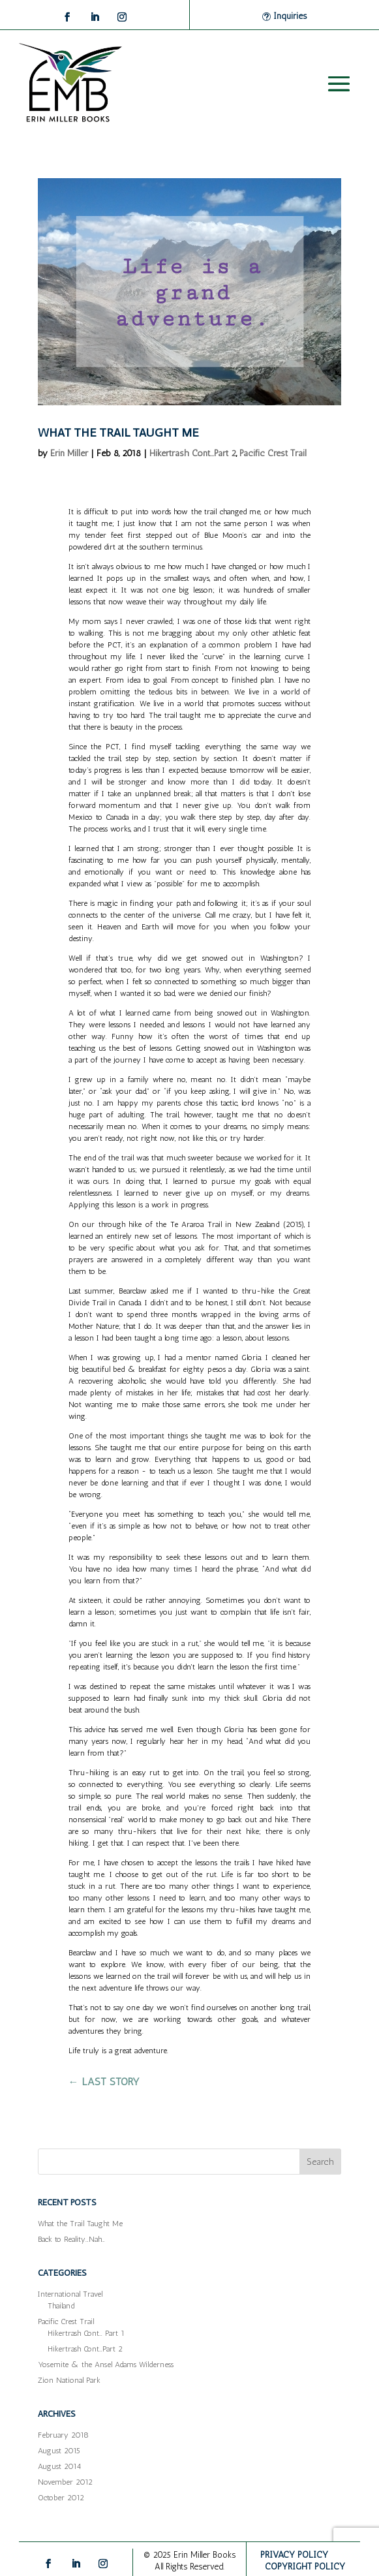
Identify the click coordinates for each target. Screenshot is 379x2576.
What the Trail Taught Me (118, 433)
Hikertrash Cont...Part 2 (192, 453)
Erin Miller (69, 453)
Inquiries (290, 16)
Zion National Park (69, 2380)
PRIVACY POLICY (294, 2554)
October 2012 (61, 2497)
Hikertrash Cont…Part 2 (85, 2348)
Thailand (61, 2305)
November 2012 (65, 2482)
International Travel (70, 2294)
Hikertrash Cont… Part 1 (86, 2333)
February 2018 (63, 2435)
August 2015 (59, 2450)
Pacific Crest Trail (273, 453)
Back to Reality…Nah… (71, 2239)
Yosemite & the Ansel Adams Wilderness (106, 2364)
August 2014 (59, 2466)
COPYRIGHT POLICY (305, 2566)
